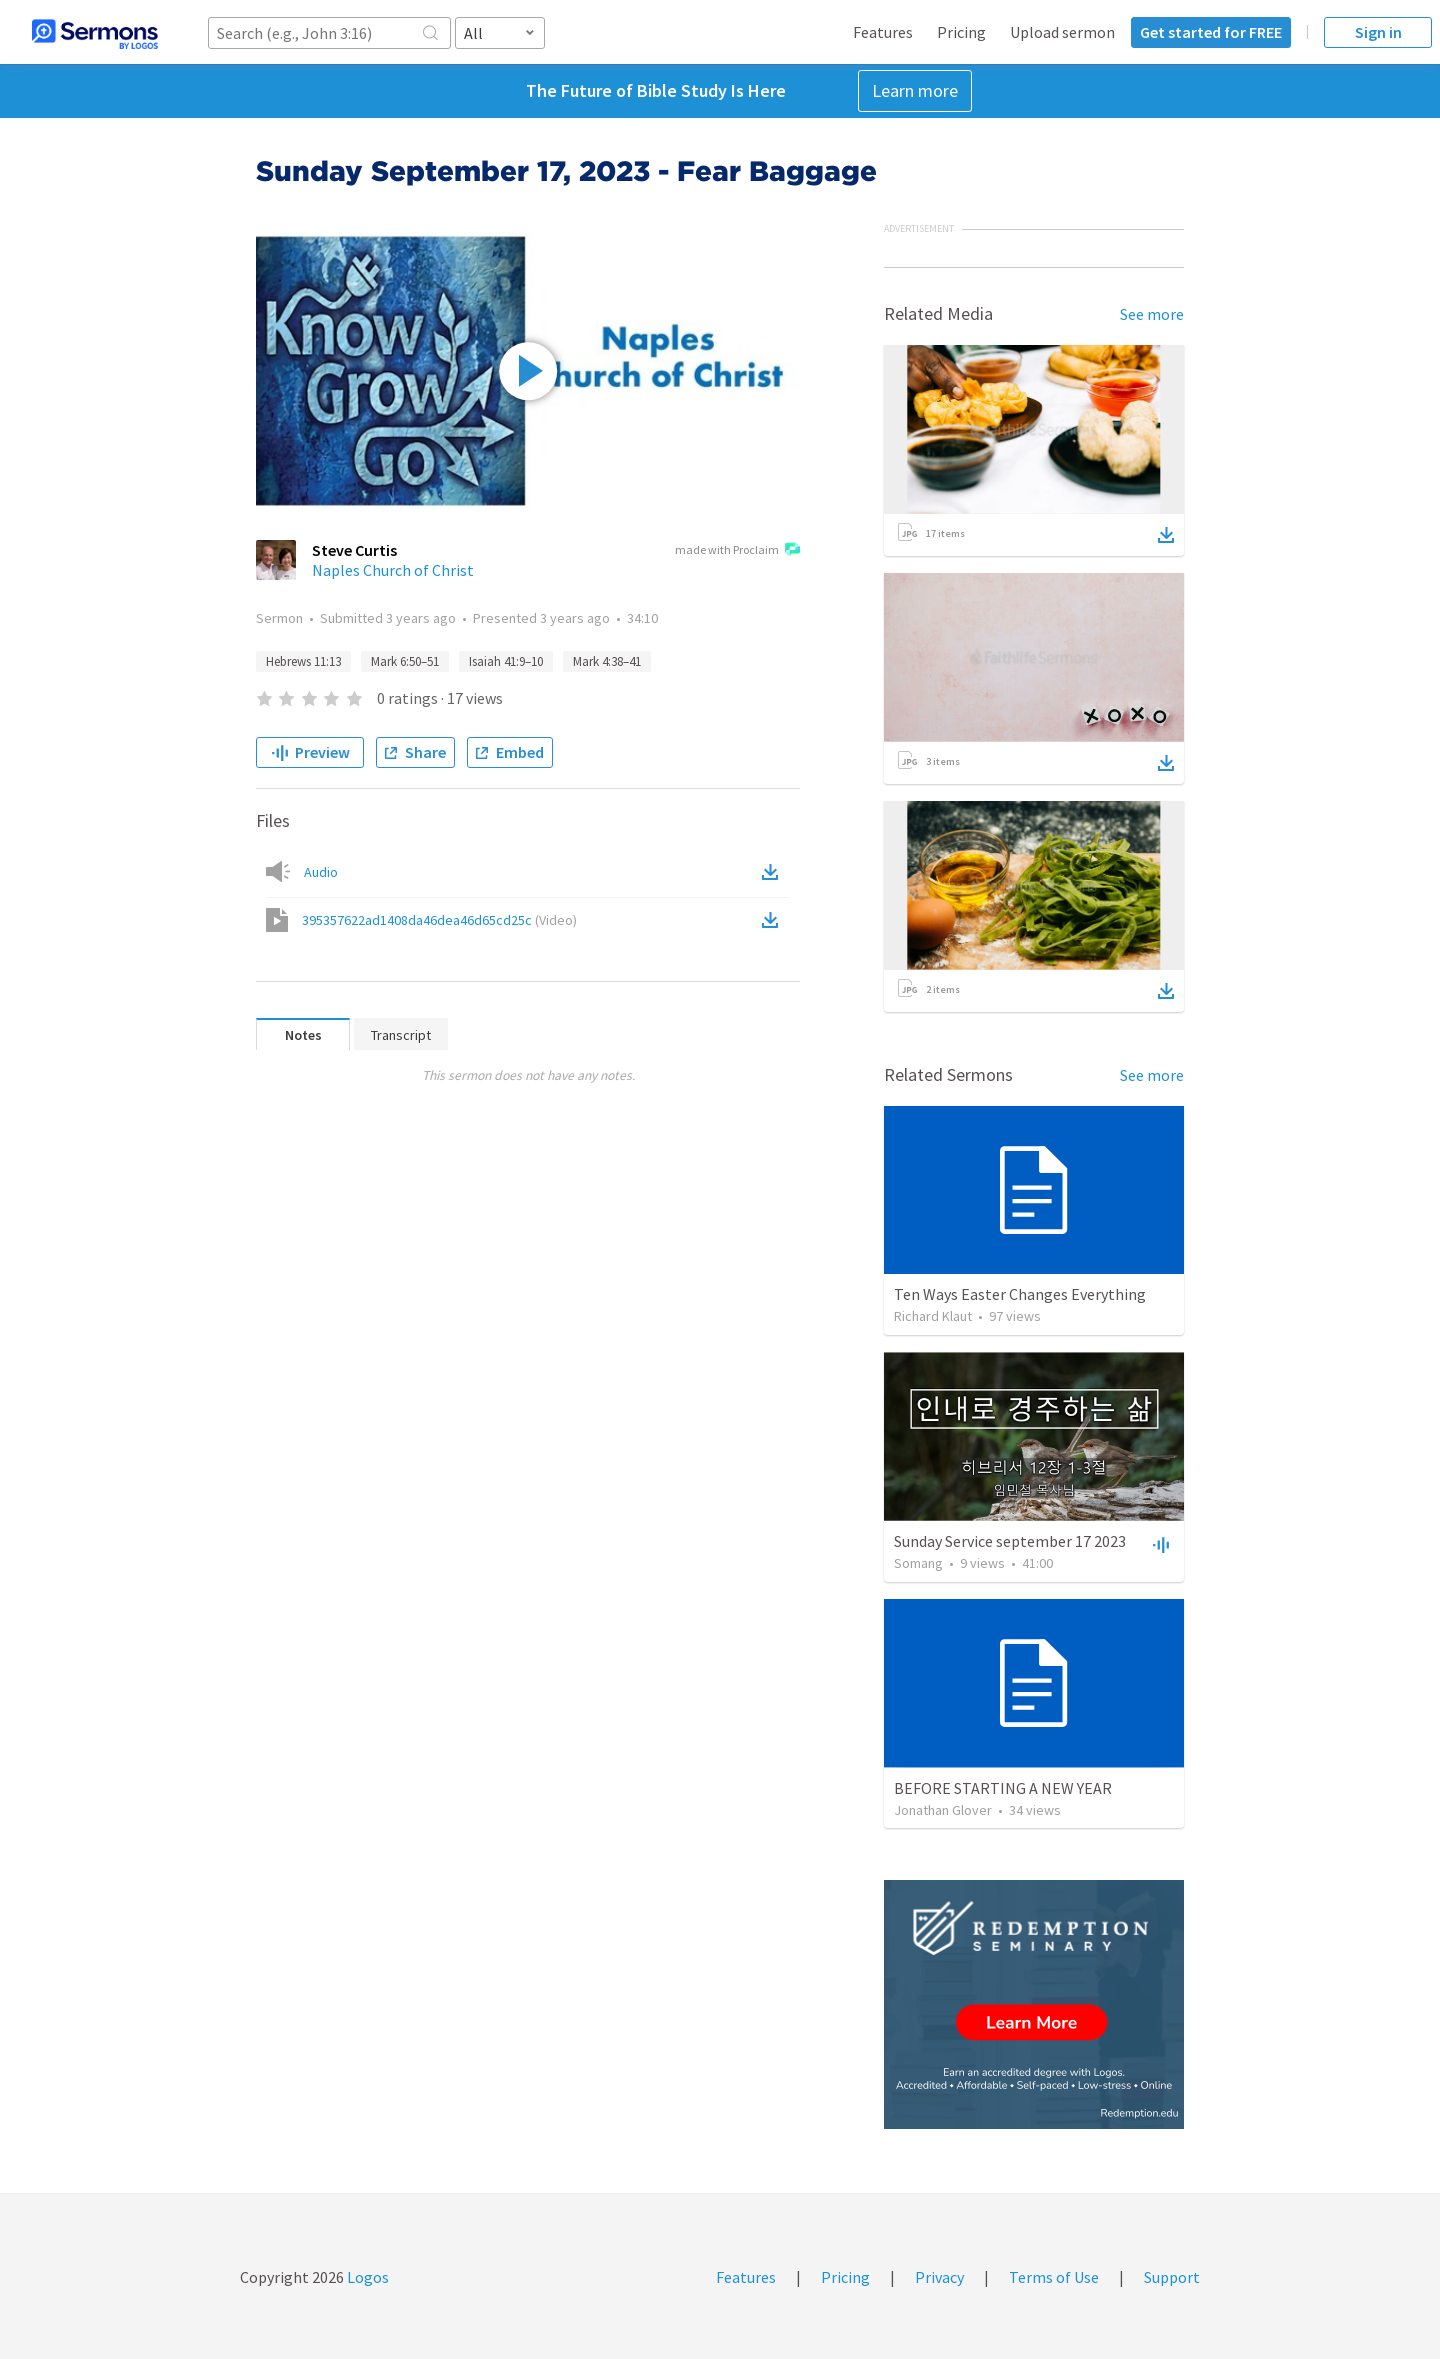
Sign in (1378, 32)
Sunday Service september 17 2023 (1010, 1541)
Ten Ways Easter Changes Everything (1020, 1294)
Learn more (915, 90)
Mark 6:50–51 (405, 661)
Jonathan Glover (943, 1810)
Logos (366, 2277)
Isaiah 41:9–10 (506, 661)
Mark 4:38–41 (607, 661)
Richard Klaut (933, 1316)
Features (883, 32)
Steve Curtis (354, 550)
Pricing (961, 32)
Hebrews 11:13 (303, 661)
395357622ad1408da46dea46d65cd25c (439, 920)
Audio (321, 872)
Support (1172, 2277)
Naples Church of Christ (393, 570)
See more (1152, 314)
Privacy (939, 2277)
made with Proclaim (737, 551)
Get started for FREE (1211, 32)
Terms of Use (1054, 2277)
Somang (918, 1563)
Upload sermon (1062, 32)
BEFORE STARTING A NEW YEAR (1003, 1788)
